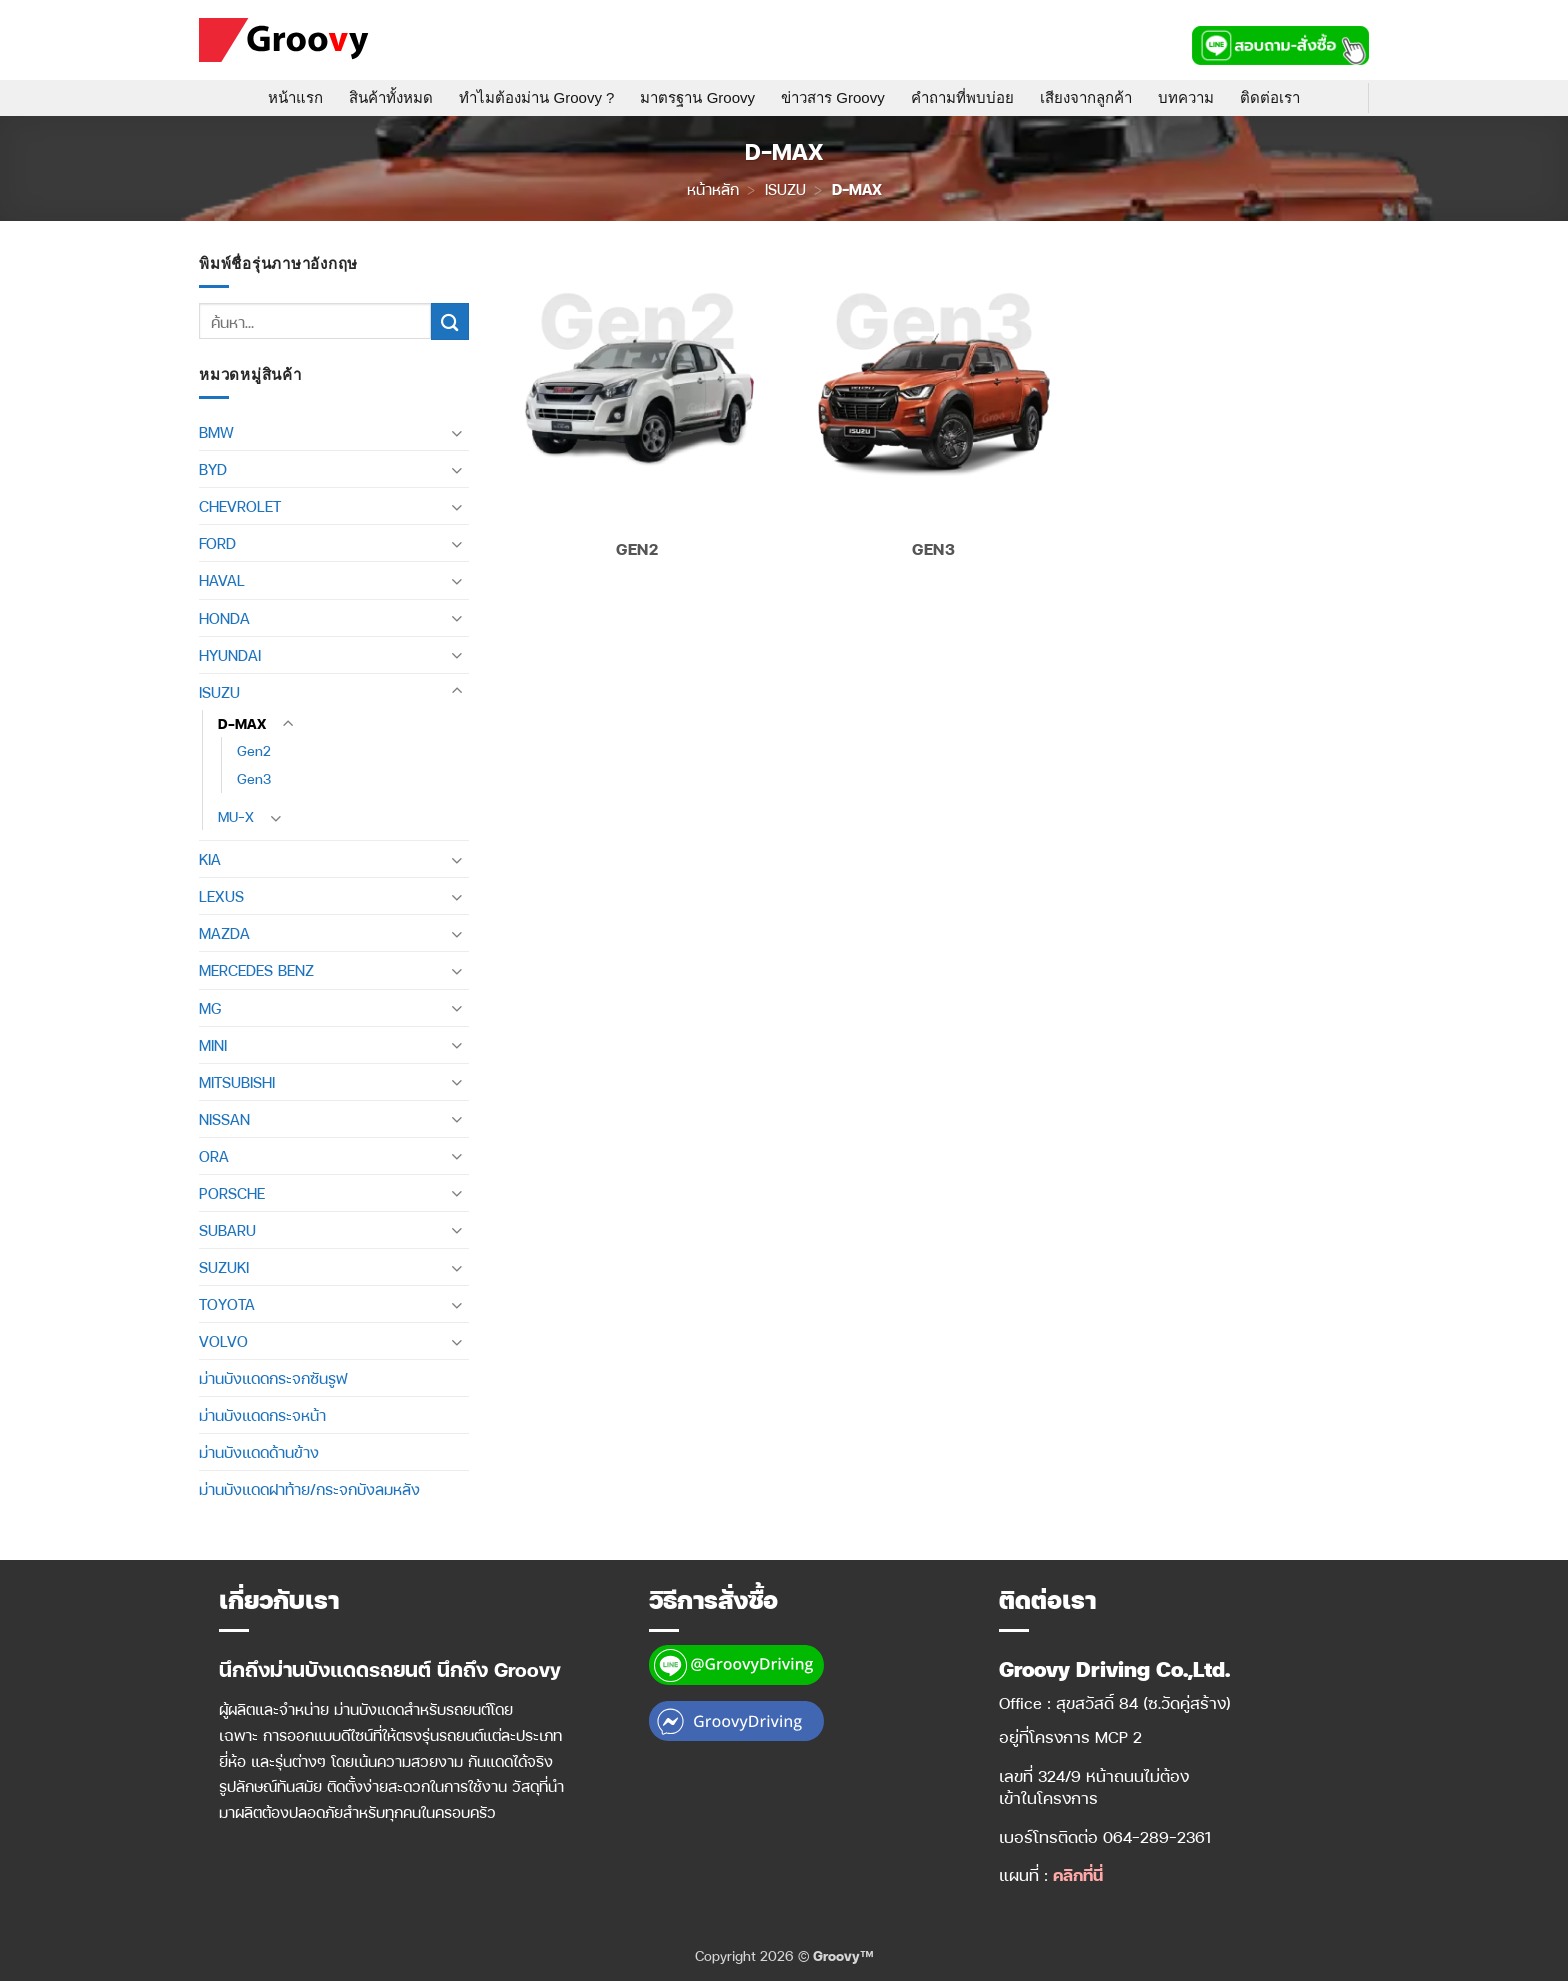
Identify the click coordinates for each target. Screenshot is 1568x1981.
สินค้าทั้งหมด (391, 97)
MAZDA (224, 933)
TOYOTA (227, 1304)
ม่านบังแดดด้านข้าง (259, 1452)
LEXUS (221, 896)
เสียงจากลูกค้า (1086, 97)
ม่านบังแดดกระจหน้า (262, 1415)
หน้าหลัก (713, 189)
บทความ (1186, 97)
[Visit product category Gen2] (637, 415)
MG (210, 1008)
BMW (216, 432)
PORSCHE (232, 1193)
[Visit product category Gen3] (933, 415)
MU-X (236, 816)
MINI (213, 1045)
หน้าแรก (295, 97)
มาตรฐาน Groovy (697, 97)
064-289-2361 (1157, 1836)
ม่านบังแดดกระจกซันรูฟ (273, 1378)
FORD (217, 543)
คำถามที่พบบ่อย (962, 97)
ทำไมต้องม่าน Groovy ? (536, 97)
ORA (214, 1156)
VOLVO (223, 1341)
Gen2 (254, 750)
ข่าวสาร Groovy (833, 97)
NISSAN (224, 1119)
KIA (210, 859)
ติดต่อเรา (1270, 97)
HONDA (224, 618)
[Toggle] (457, 432)
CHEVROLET (240, 506)
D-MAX (242, 723)
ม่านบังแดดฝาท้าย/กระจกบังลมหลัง (309, 1489)
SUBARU (227, 1230)
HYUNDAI (230, 655)
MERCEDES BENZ (256, 970)
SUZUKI (224, 1267)
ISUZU (785, 189)
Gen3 (254, 778)
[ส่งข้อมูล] (450, 321)
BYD (213, 469)
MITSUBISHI (237, 1082)
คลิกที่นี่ (1078, 1874)
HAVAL (222, 580)
